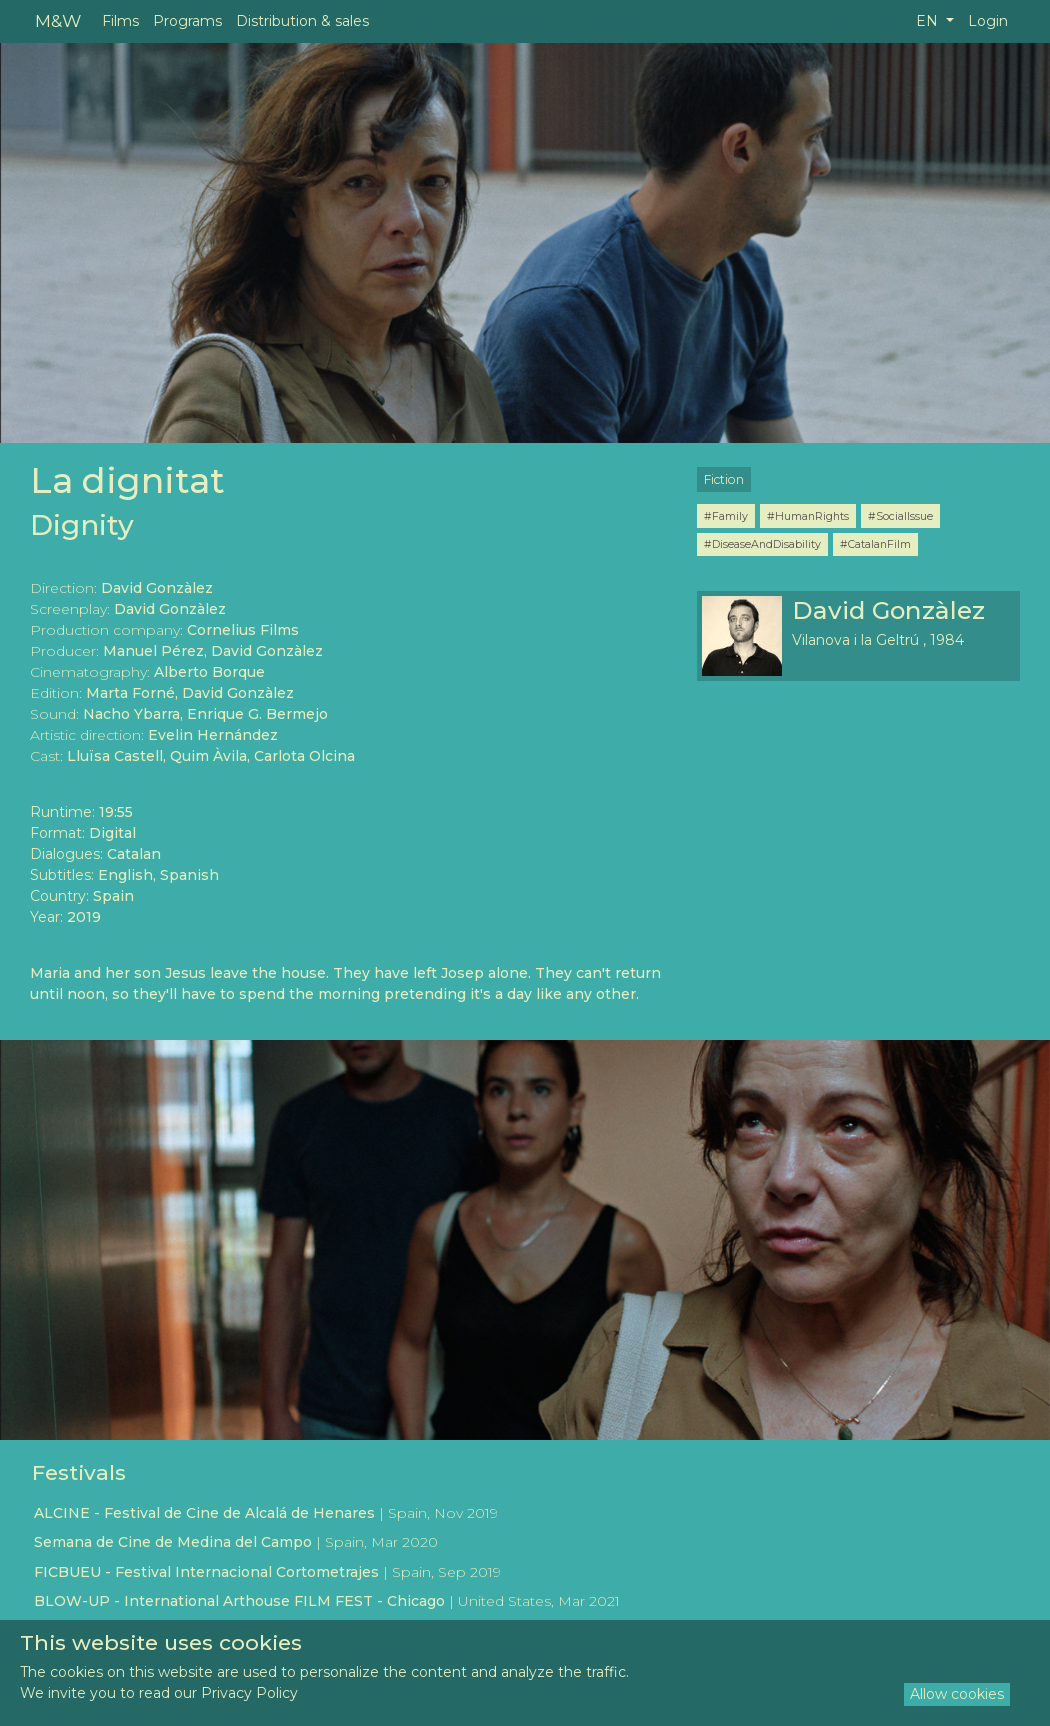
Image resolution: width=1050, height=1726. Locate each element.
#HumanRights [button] (808, 516)
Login (988, 21)
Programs (187, 21)
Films (120, 21)
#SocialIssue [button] (900, 516)
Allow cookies (957, 1694)
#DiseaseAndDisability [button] (762, 544)
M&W (58, 20)
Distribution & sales (302, 21)
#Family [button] (726, 516)
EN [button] (929, 21)
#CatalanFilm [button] (875, 544)
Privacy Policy (249, 1693)
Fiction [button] (724, 479)
